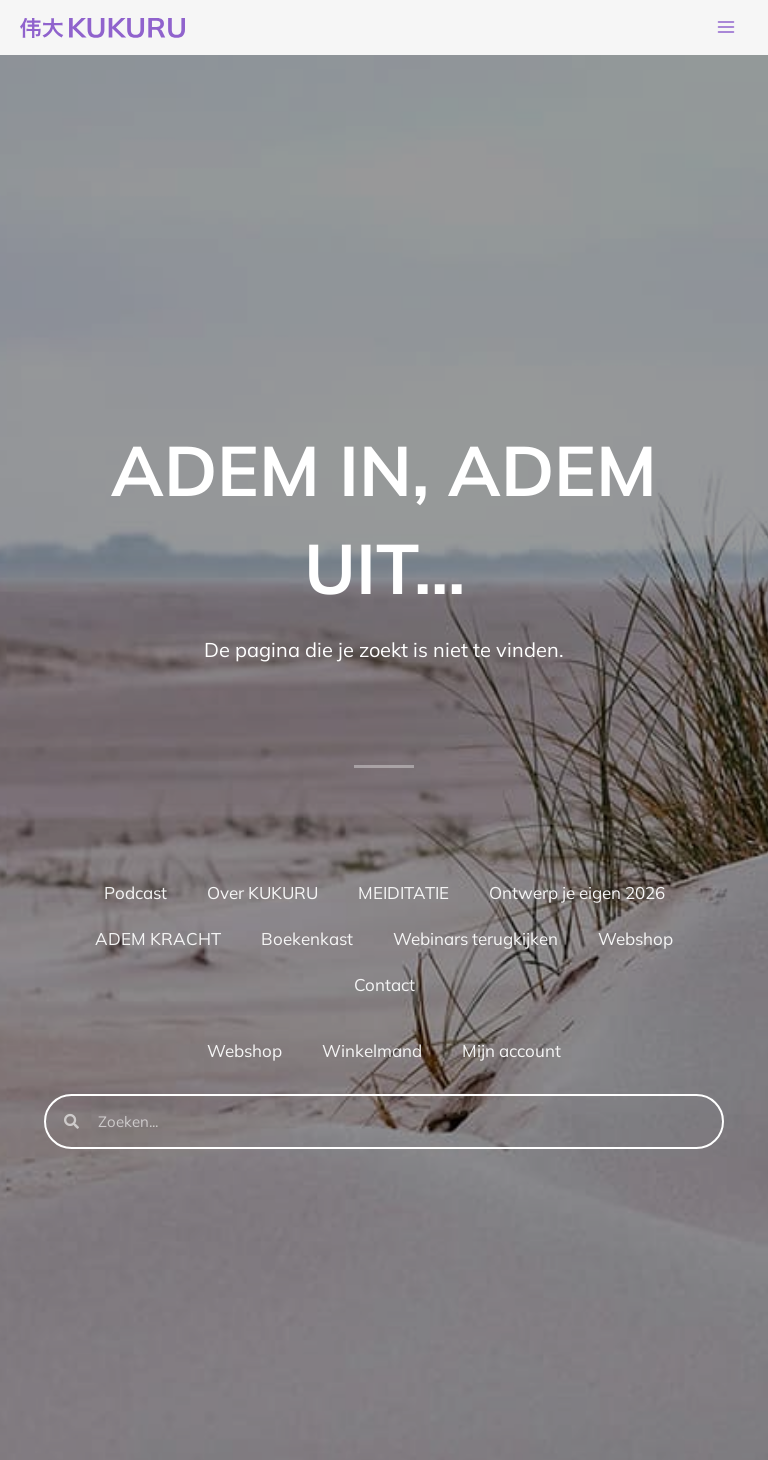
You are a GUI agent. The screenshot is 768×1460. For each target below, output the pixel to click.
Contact (384, 988)
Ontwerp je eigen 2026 (577, 896)
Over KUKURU (262, 896)
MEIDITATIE (403, 896)
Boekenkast (307, 942)
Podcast (135, 896)
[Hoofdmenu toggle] (726, 30)
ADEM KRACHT (158, 942)
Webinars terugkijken (475, 942)
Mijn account (511, 1054)
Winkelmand (372, 1054)
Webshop (635, 942)
